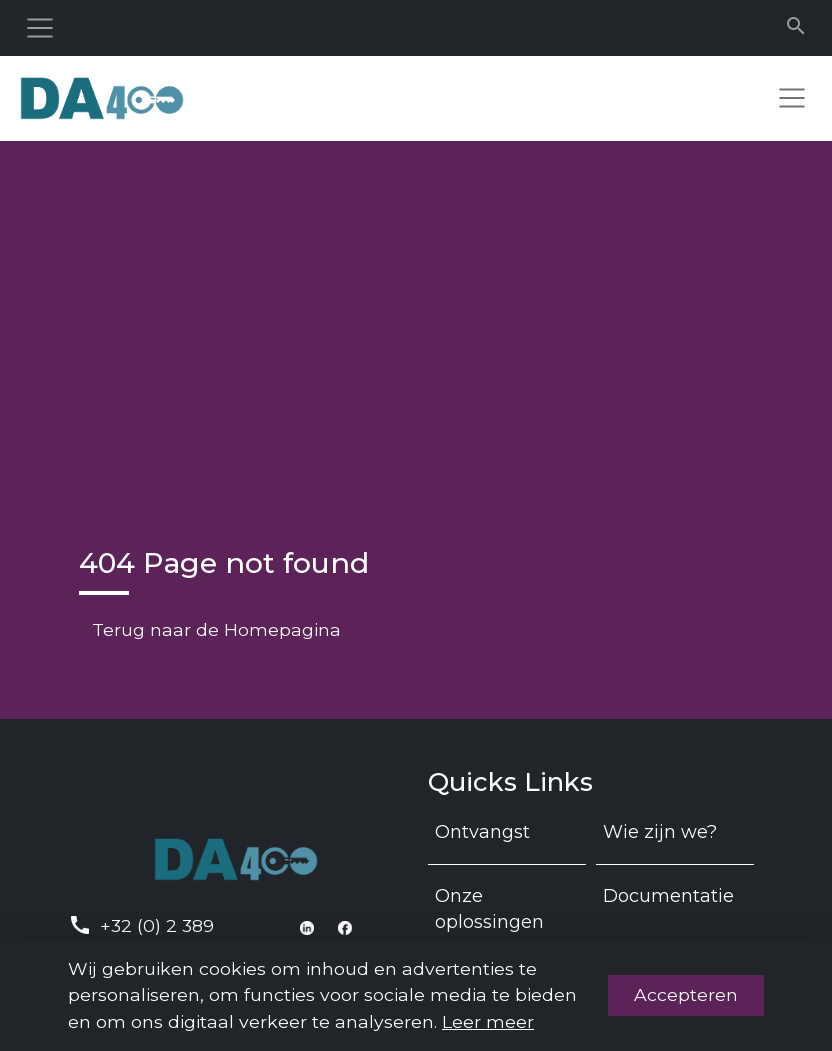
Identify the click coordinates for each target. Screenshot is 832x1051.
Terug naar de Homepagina (216, 629)
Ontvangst (482, 832)
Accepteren (686, 994)
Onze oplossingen (489, 909)
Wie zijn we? (660, 832)
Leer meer (488, 1021)
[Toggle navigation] (40, 28)
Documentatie (668, 896)
